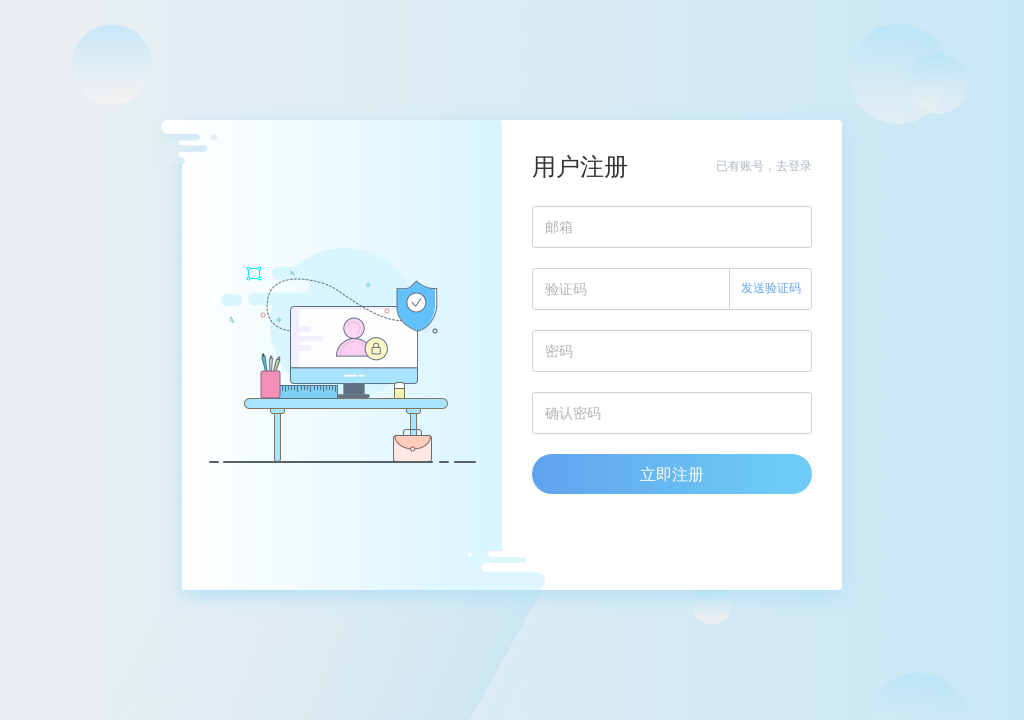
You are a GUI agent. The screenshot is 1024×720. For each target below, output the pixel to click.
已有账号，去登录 (764, 165)
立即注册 (672, 474)
